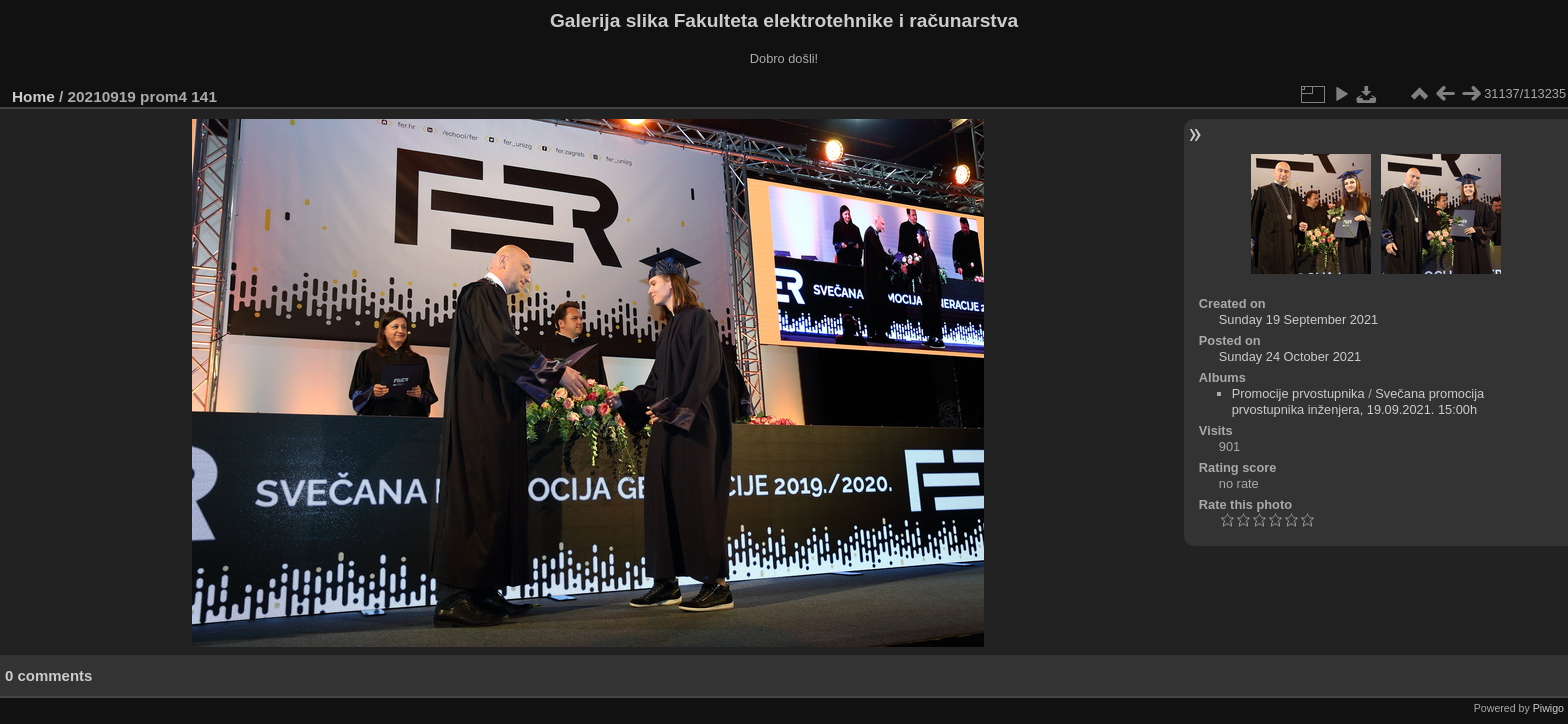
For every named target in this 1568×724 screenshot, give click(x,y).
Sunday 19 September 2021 (1298, 319)
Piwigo (1548, 708)
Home (33, 96)
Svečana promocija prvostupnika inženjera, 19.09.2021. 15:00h (1358, 401)
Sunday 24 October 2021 (1290, 356)
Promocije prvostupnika (1298, 393)
